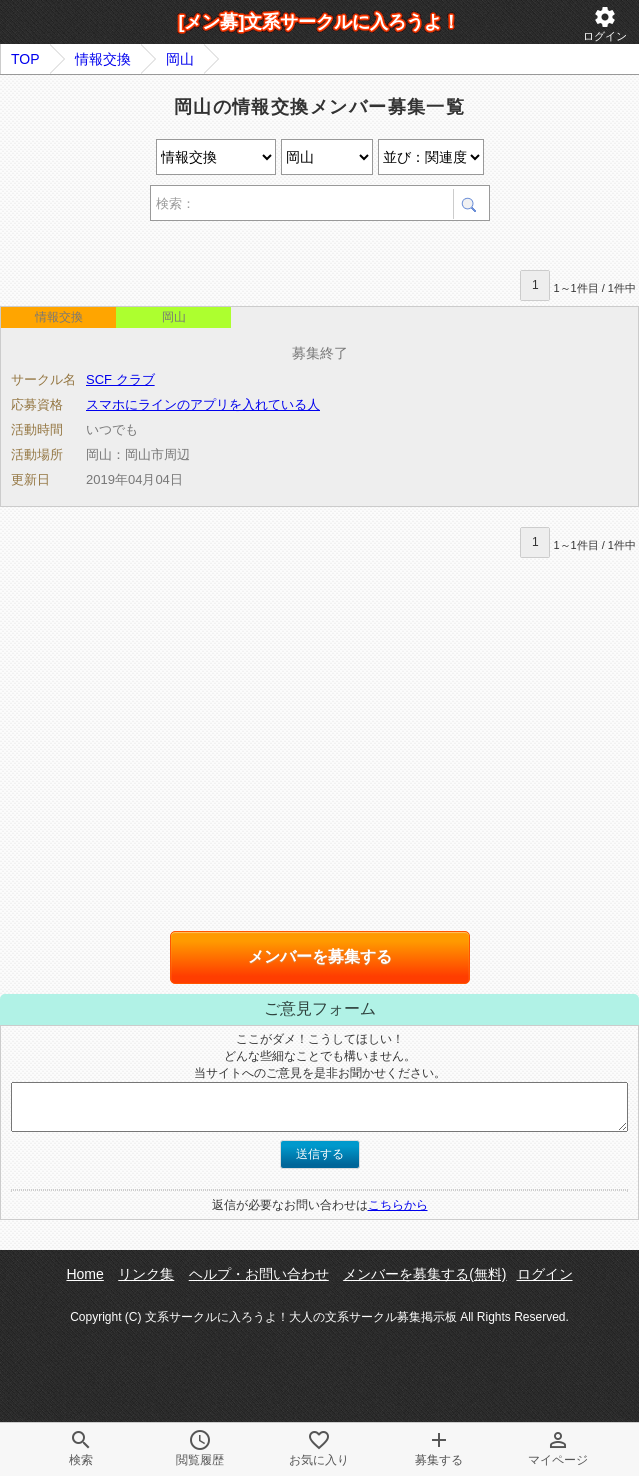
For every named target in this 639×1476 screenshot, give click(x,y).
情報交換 (103, 59)
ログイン (605, 23)
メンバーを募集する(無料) (424, 1274)
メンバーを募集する (320, 956)
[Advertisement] (234, 248)
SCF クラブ (120, 379)
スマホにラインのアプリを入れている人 (203, 404)
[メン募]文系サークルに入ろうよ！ (320, 22)
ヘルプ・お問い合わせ (259, 1274)
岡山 (180, 59)
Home (84, 1274)
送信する (320, 1154)
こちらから (398, 1205)
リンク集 (146, 1274)
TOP (25, 59)
